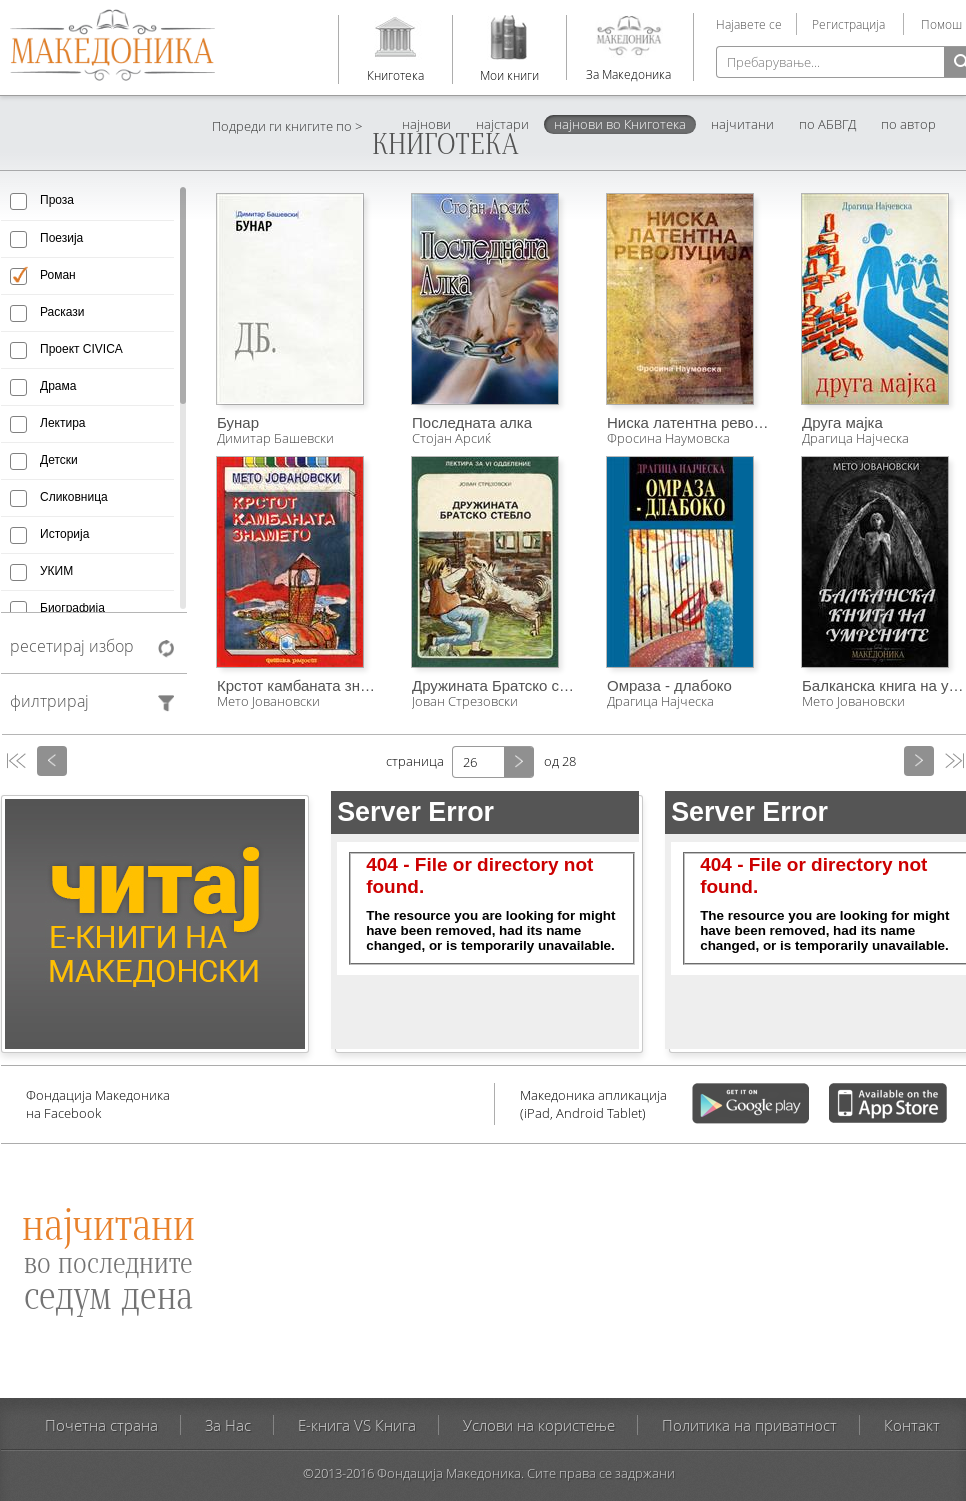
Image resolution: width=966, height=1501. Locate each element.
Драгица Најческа (660, 701)
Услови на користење (539, 1425)
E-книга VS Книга (357, 1425)
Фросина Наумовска (668, 438)
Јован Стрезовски (465, 701)
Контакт (912, 1425)
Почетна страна (101, 1425)
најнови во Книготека (620, 124)
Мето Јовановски (268, 701)
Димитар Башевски (275, 438)
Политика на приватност (749, 1425)
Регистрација (848, 24)
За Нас (228, 1425)
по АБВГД (827, 124)
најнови (426, 124)
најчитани (742, 124)
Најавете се (749, 24)
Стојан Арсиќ (451, 438)
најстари (502, 124)
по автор (908, 124)
